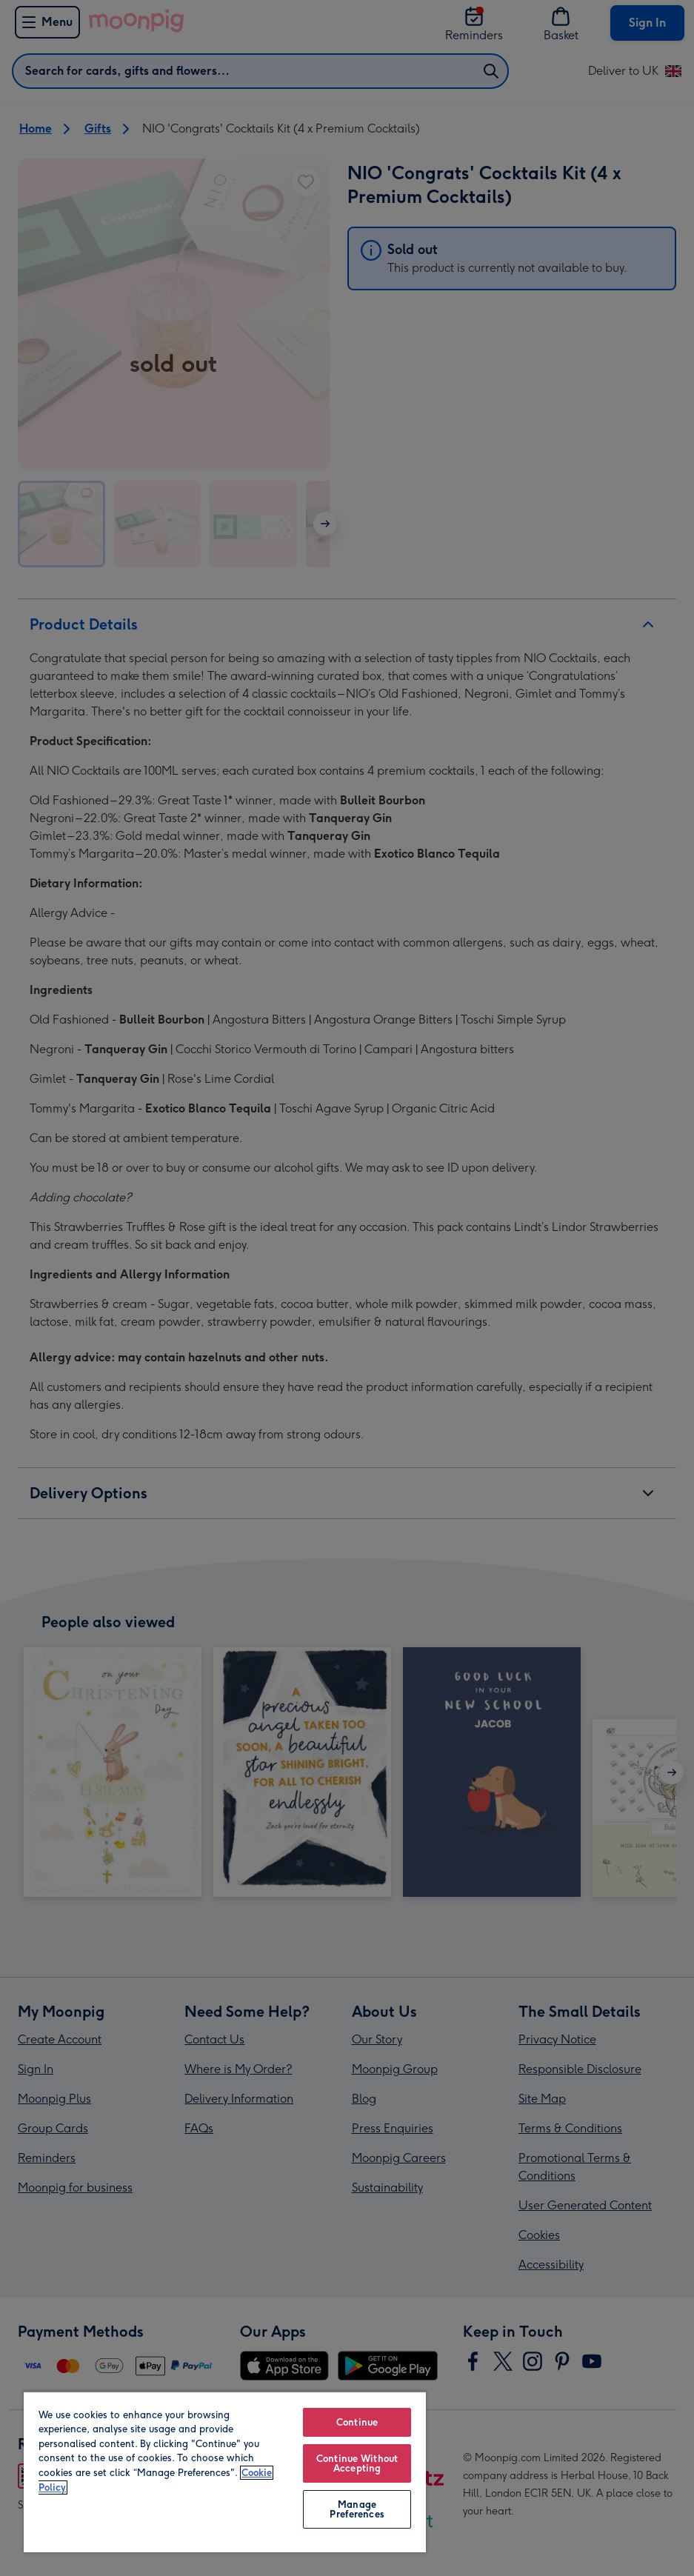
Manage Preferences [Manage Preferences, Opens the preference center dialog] (357, 2509)
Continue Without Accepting (357, 2463)
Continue (357, 2422)
